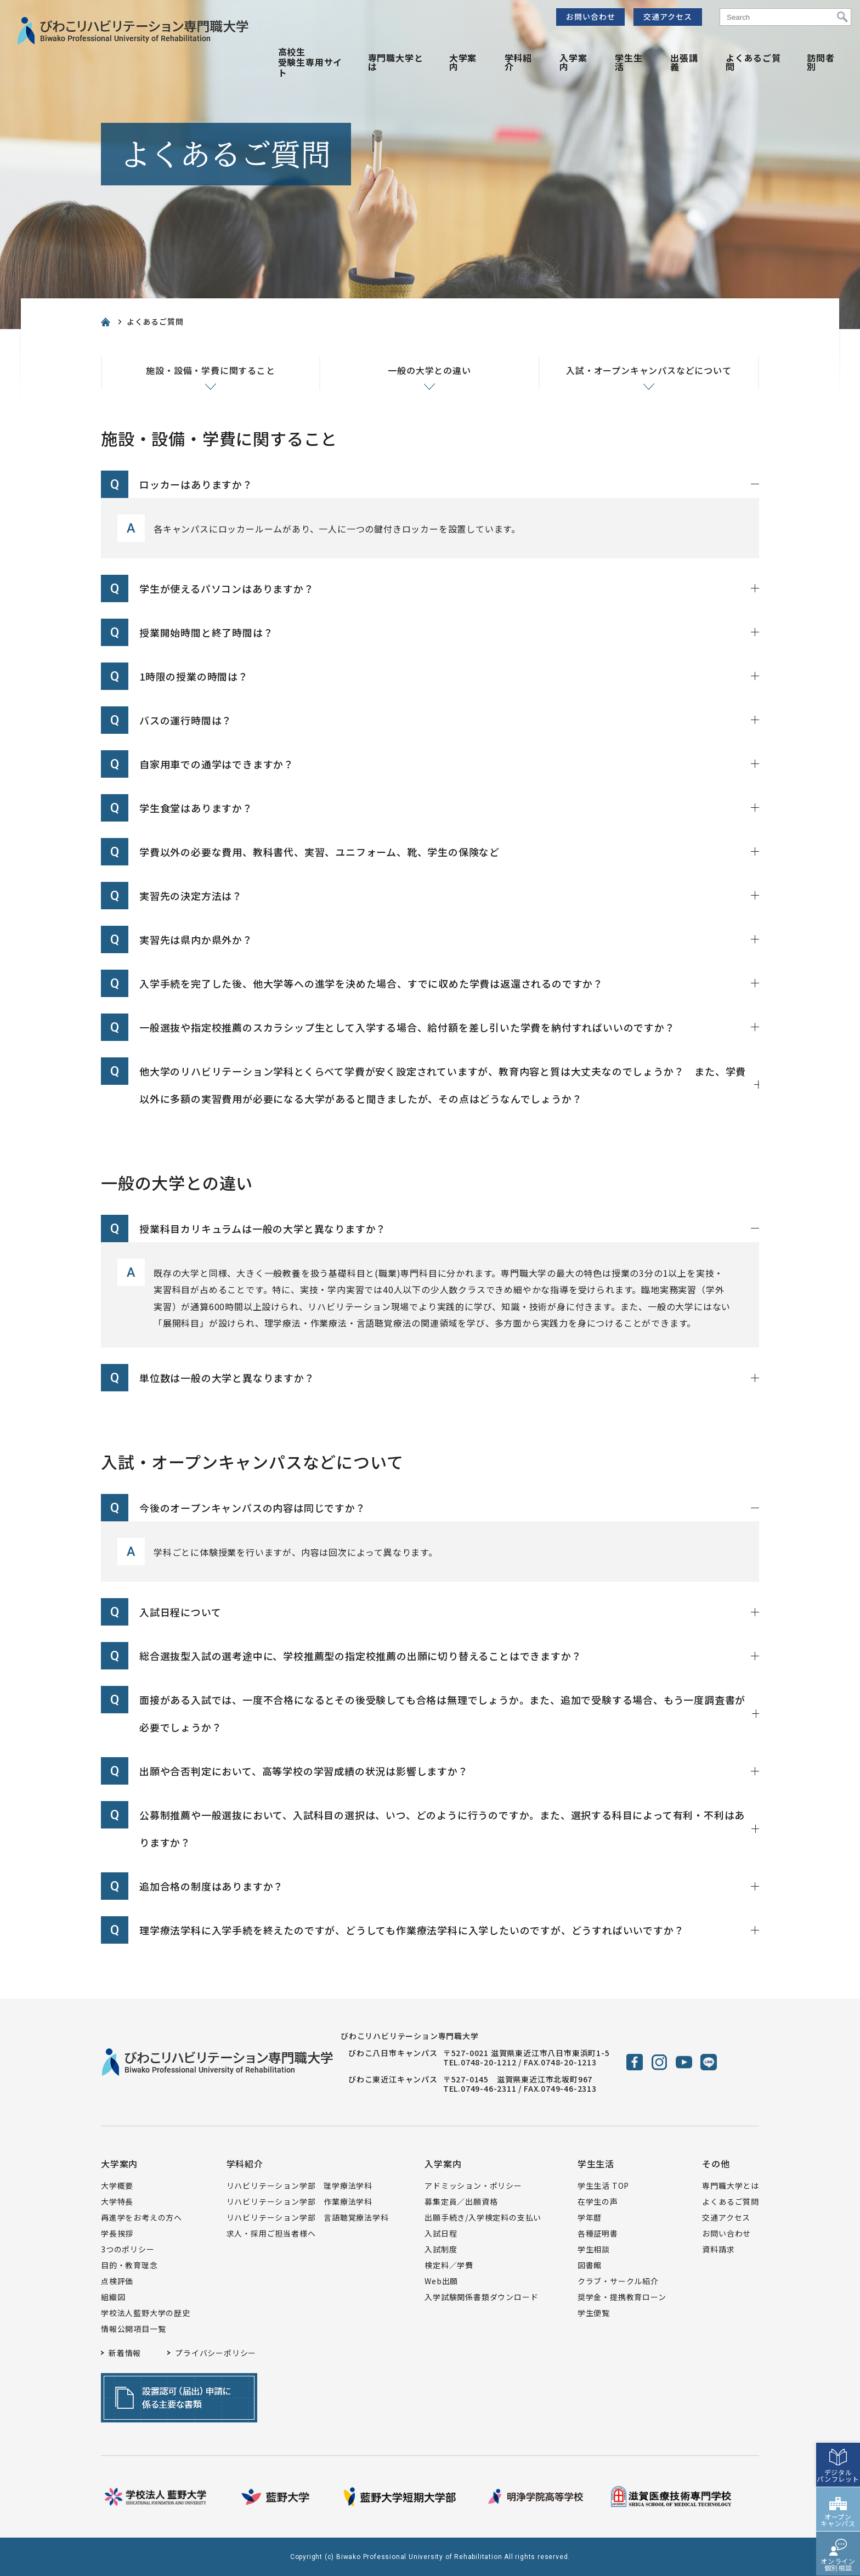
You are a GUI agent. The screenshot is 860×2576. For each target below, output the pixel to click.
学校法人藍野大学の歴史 (145, 2313)
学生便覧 (594, 2313)
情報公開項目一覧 (133, 2328)
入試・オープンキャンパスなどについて (648, 370)
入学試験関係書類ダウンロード (481, 2297)
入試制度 (441, 2249)
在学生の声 (598, 2201)
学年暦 (590, 2217)
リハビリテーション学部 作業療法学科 (299, 2201)
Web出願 (441, 2281)
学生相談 (594, 2249)
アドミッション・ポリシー (473, 2185)
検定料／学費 (449, 2265)
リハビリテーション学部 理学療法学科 (299, 2185)
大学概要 (117, 2185)
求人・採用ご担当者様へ (271, 2233)
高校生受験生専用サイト (310, 62)
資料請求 (718, 2249)
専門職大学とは (395, 62)
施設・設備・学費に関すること (210, 370)
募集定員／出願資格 (461, 2201)
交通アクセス (667, 16)
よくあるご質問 (753, 62)
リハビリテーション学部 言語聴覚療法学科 (308, 2217)
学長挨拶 (117, 2233)
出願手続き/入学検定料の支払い (483, 2217)
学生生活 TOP (603, 2185)
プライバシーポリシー (215, 2353)
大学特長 (117, 2201)
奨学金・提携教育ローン (622, 2297)
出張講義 (684, 62)
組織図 (113, 2297)
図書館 (590, 2265)
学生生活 (628, 62)
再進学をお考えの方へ (141, 2217)
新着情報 (125, 2353)
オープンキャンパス (838, 2513)
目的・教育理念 (129, 2265)
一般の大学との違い (429, 370)
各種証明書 (598, 2233)
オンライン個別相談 (838, 2557)
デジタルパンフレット (838, 2468)
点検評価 (117, 2281)
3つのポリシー (128, 2249)
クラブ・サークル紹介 (618, 2281)
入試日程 (441, 2233)
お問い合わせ (590, 16)
